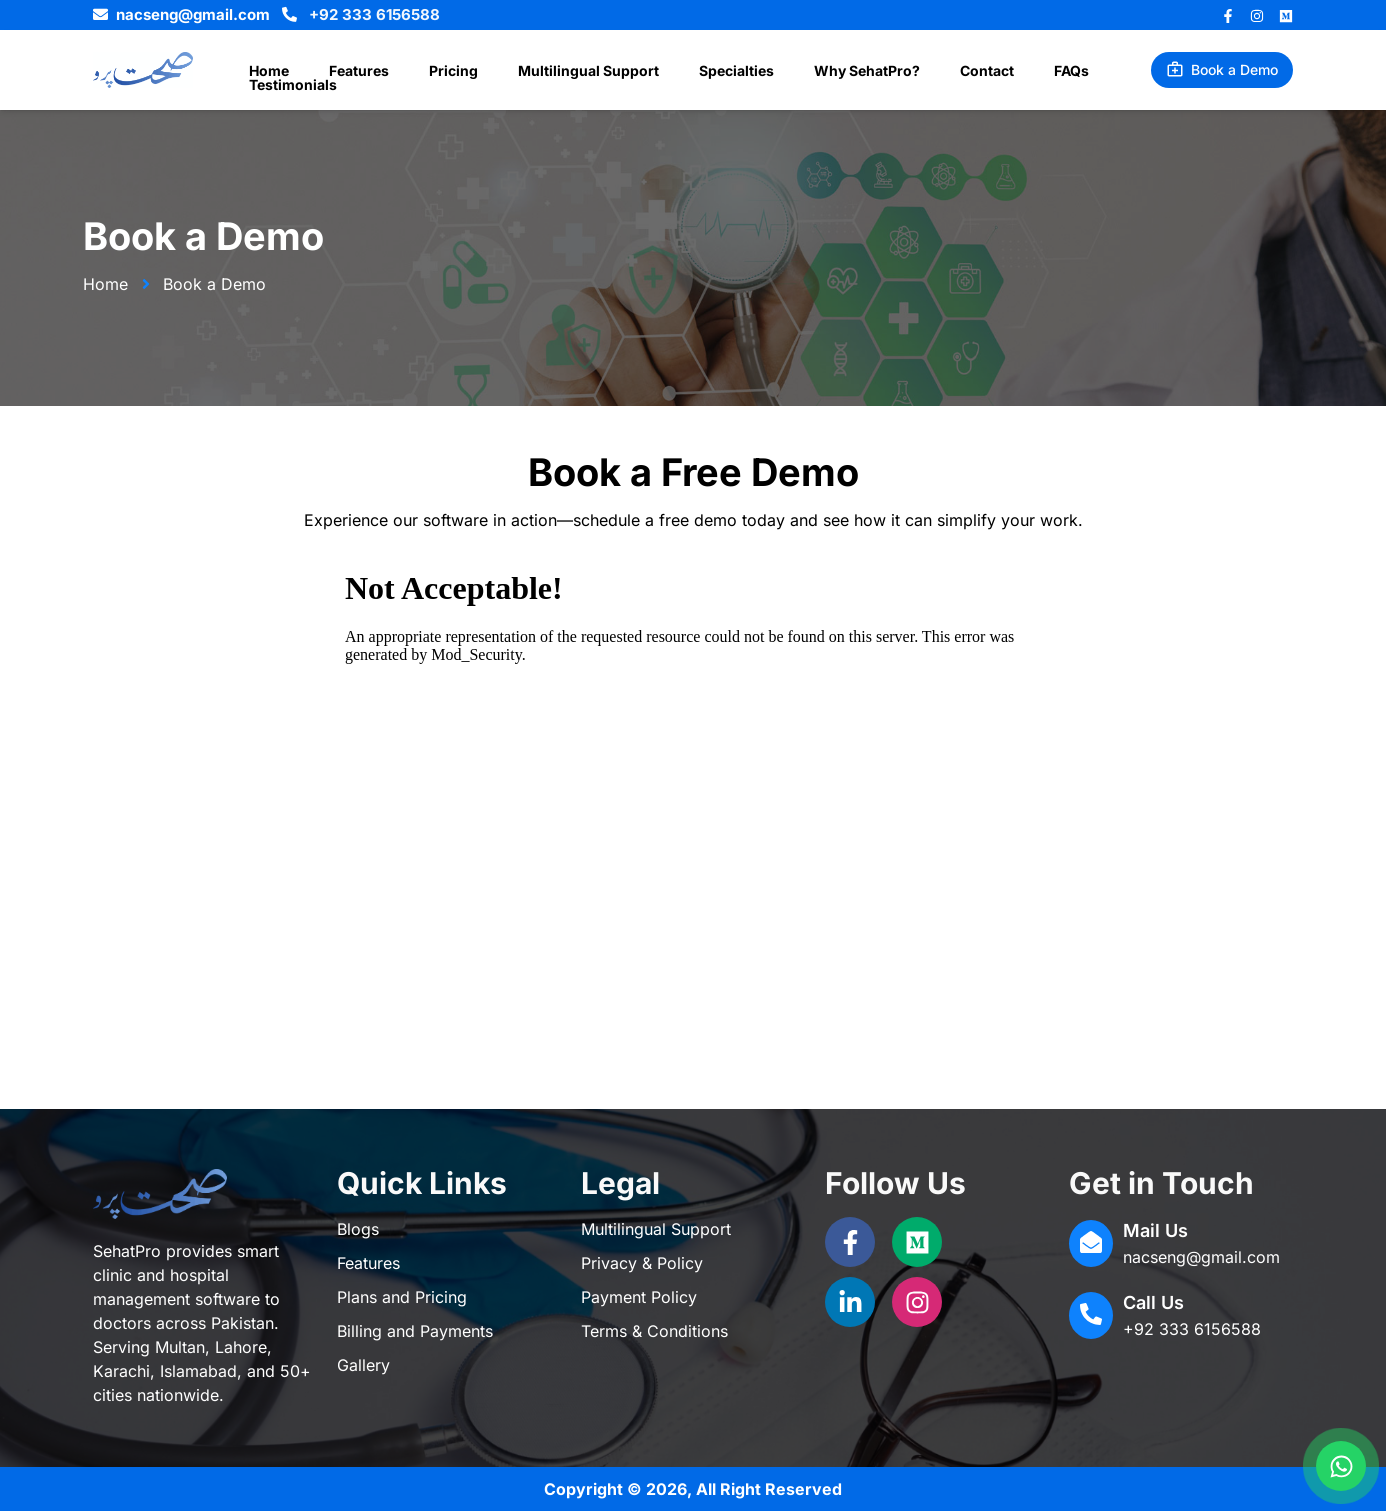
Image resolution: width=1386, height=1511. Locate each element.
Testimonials (1071, 71)
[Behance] (1286, 16)
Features (341, 71)
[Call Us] (1091, 1315)
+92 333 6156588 (1192, 1329)
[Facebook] (1228, 16)
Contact (909, 71)
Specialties (682, 71)
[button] (1222, 70)
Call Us (1153, 1302)
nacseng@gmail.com (1201, 1257)
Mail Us (1155, 1230)
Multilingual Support (546, 71)
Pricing (423, 71)
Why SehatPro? (801, 71)
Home (263, 71)
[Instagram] (1257, 16)
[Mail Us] (1091, 1243)
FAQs (981, 71)
